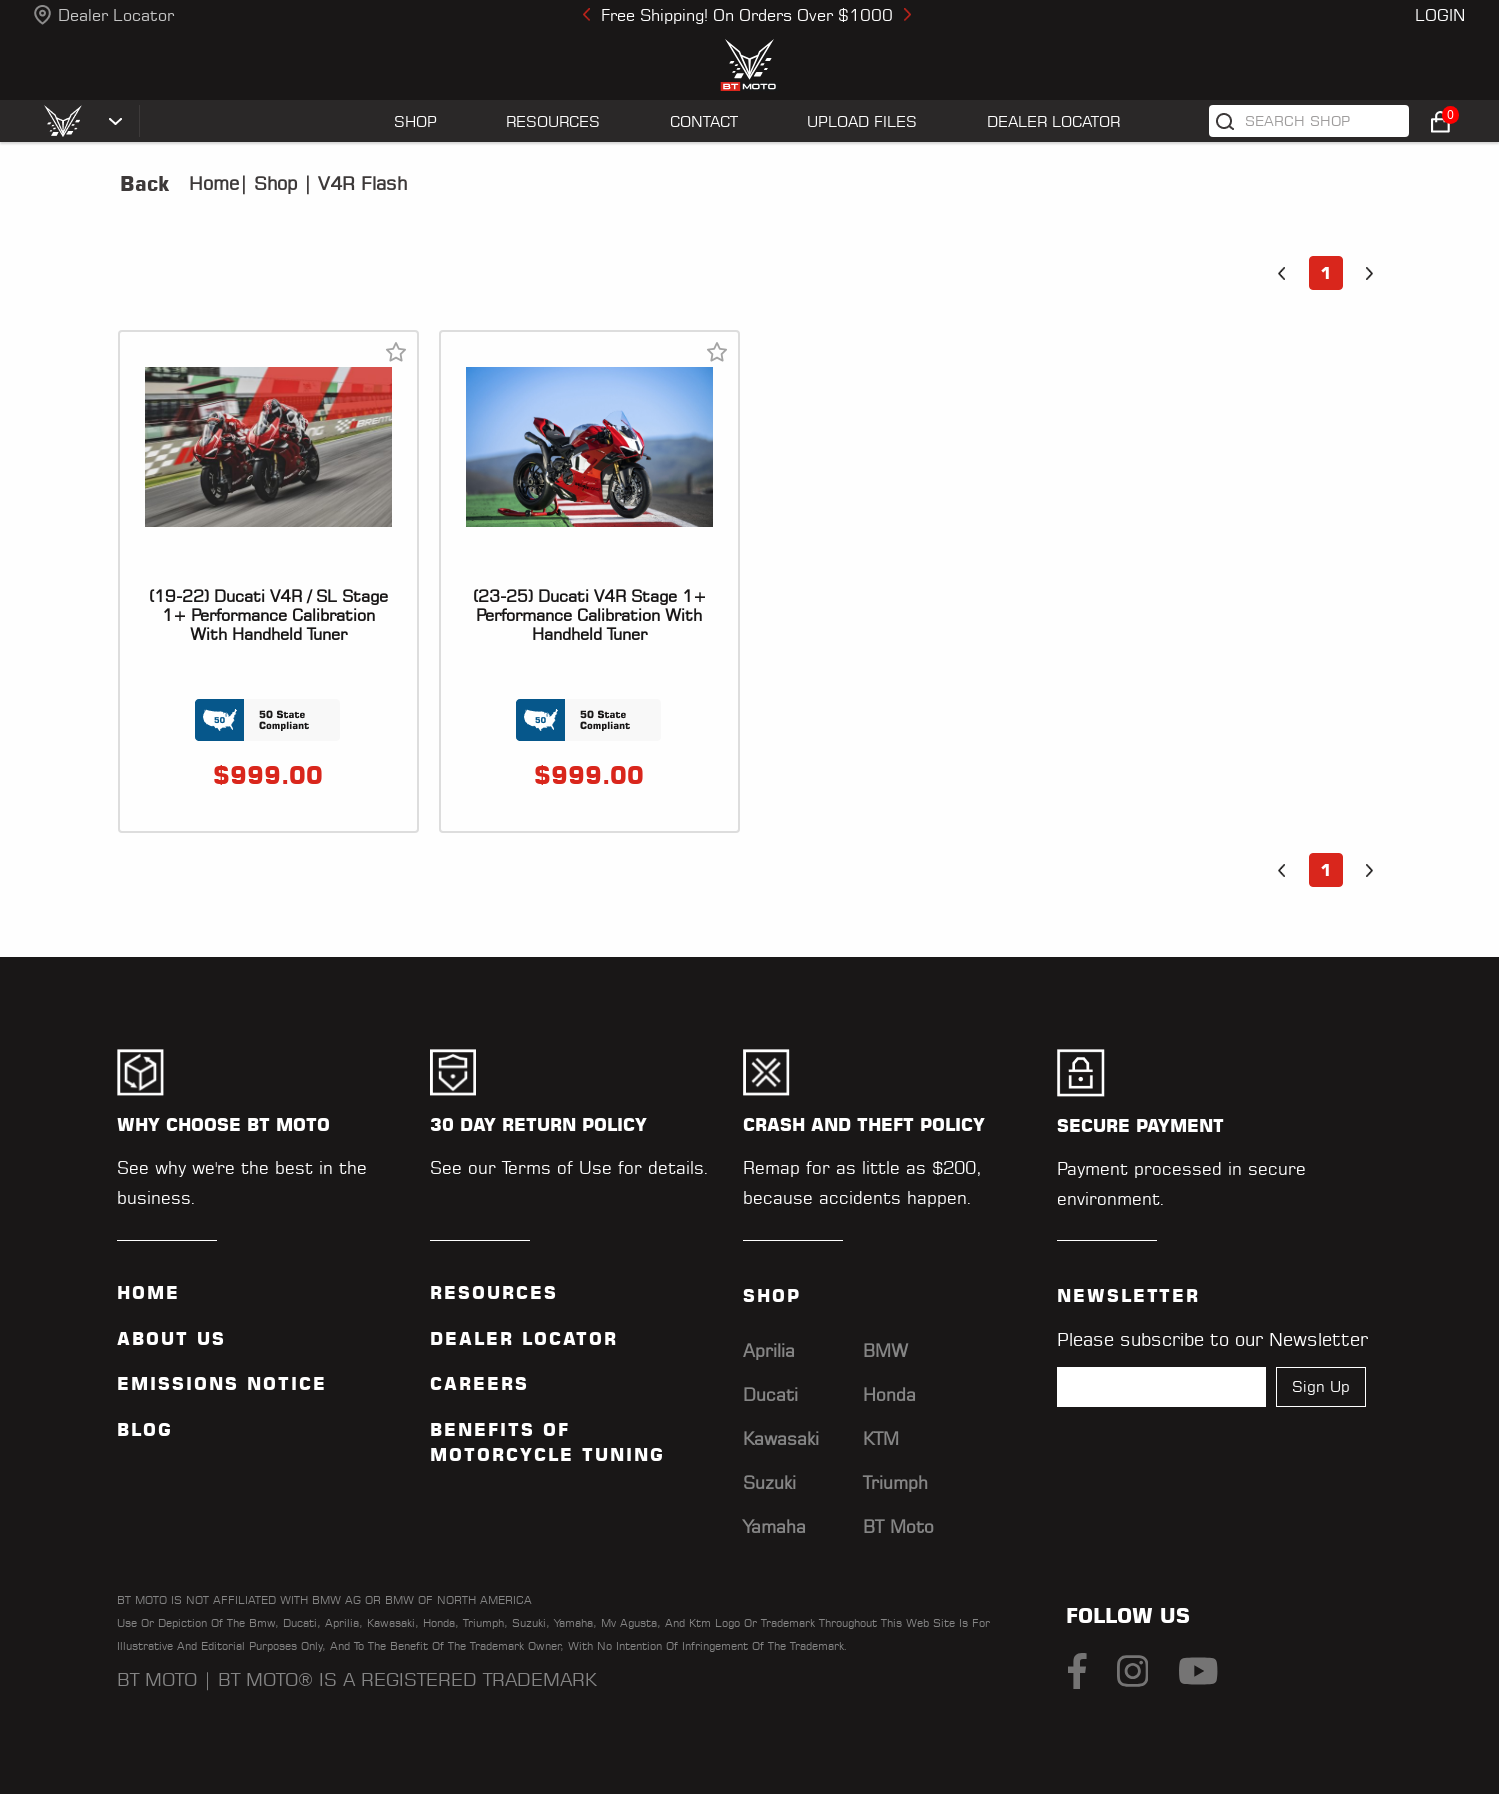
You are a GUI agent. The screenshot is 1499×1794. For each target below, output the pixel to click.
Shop (272, 183)
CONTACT (704, 121)
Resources (494, 1293)
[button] (1282, 273)
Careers (479, 1384)
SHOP (415, 121)
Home (214, 183)
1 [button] (1325, 273)
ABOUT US (171, 1339)
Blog (145, 1430)
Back (144, 184)
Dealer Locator (116, 15)
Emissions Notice (222, 1384)
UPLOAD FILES (862, 121)
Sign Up (1321, 1386)
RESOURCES (553, 121)
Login (1440, 15)
